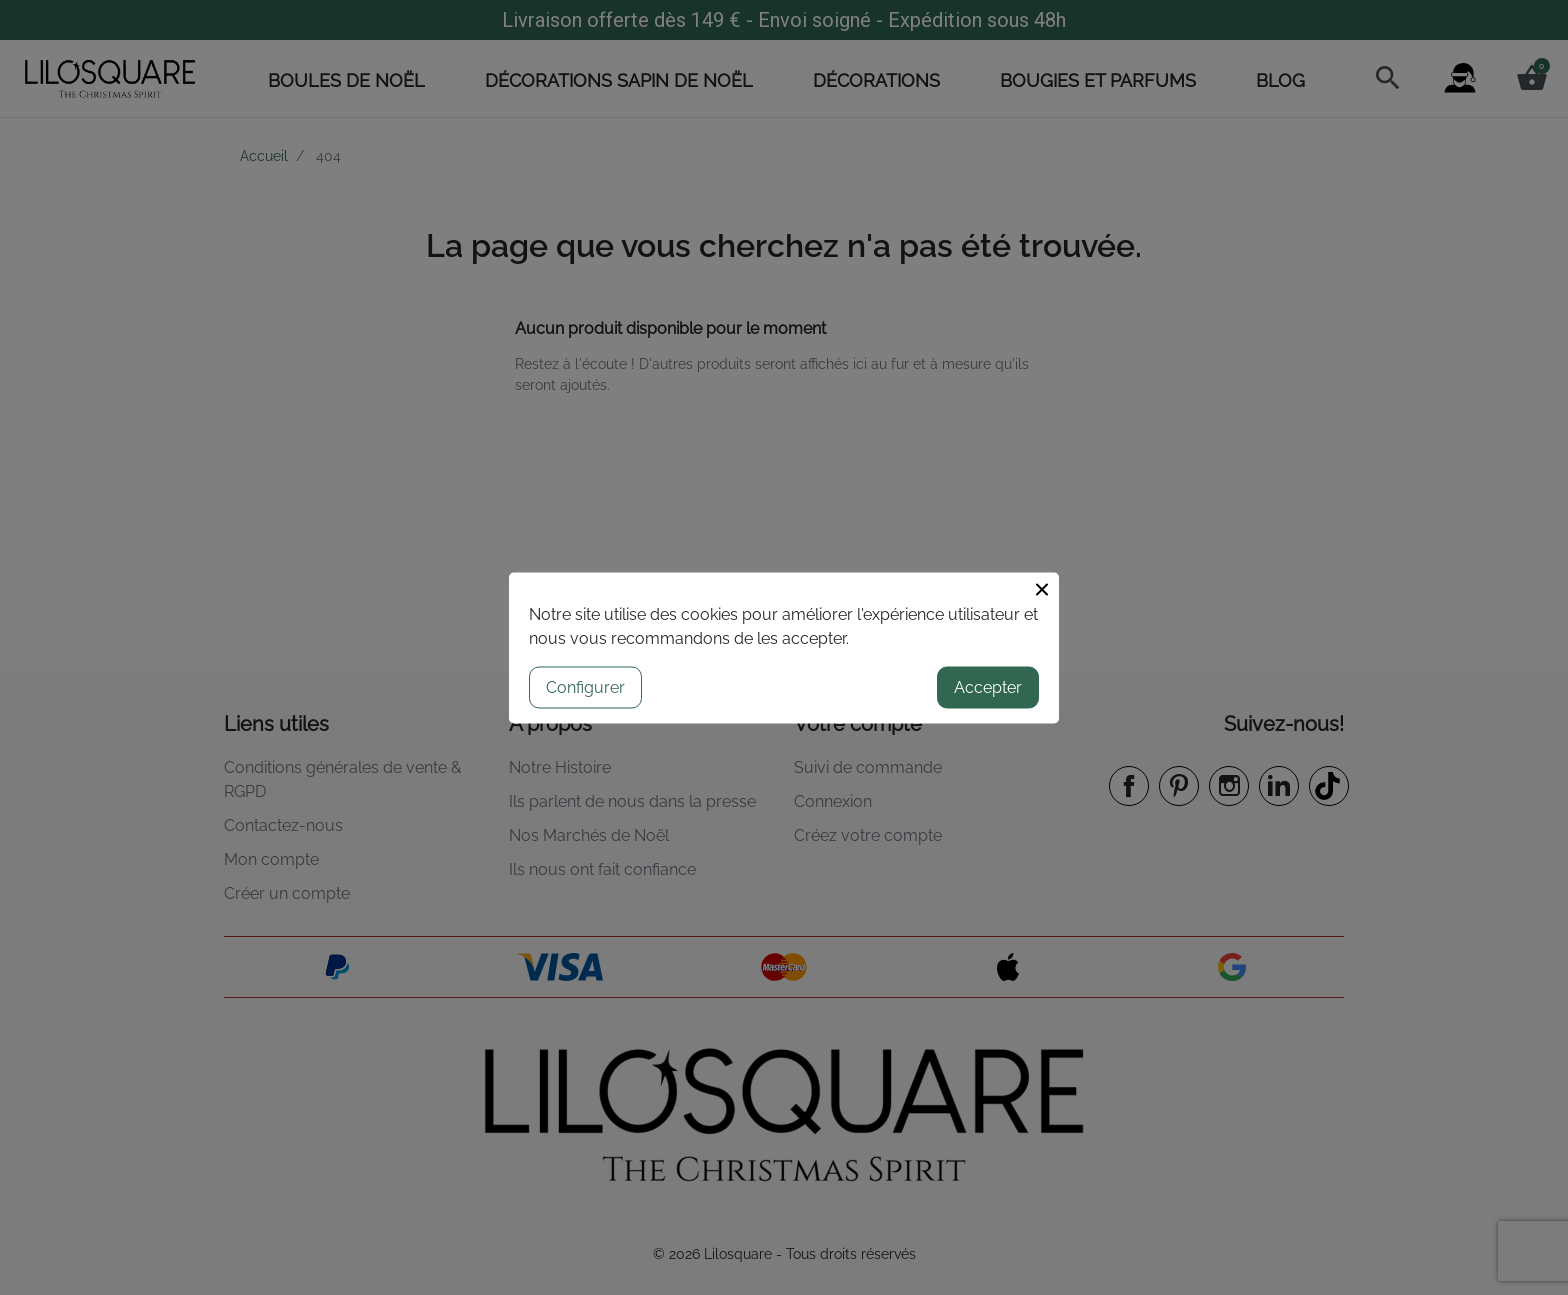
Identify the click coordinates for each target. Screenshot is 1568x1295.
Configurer (585, 686)
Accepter (988, 686)
